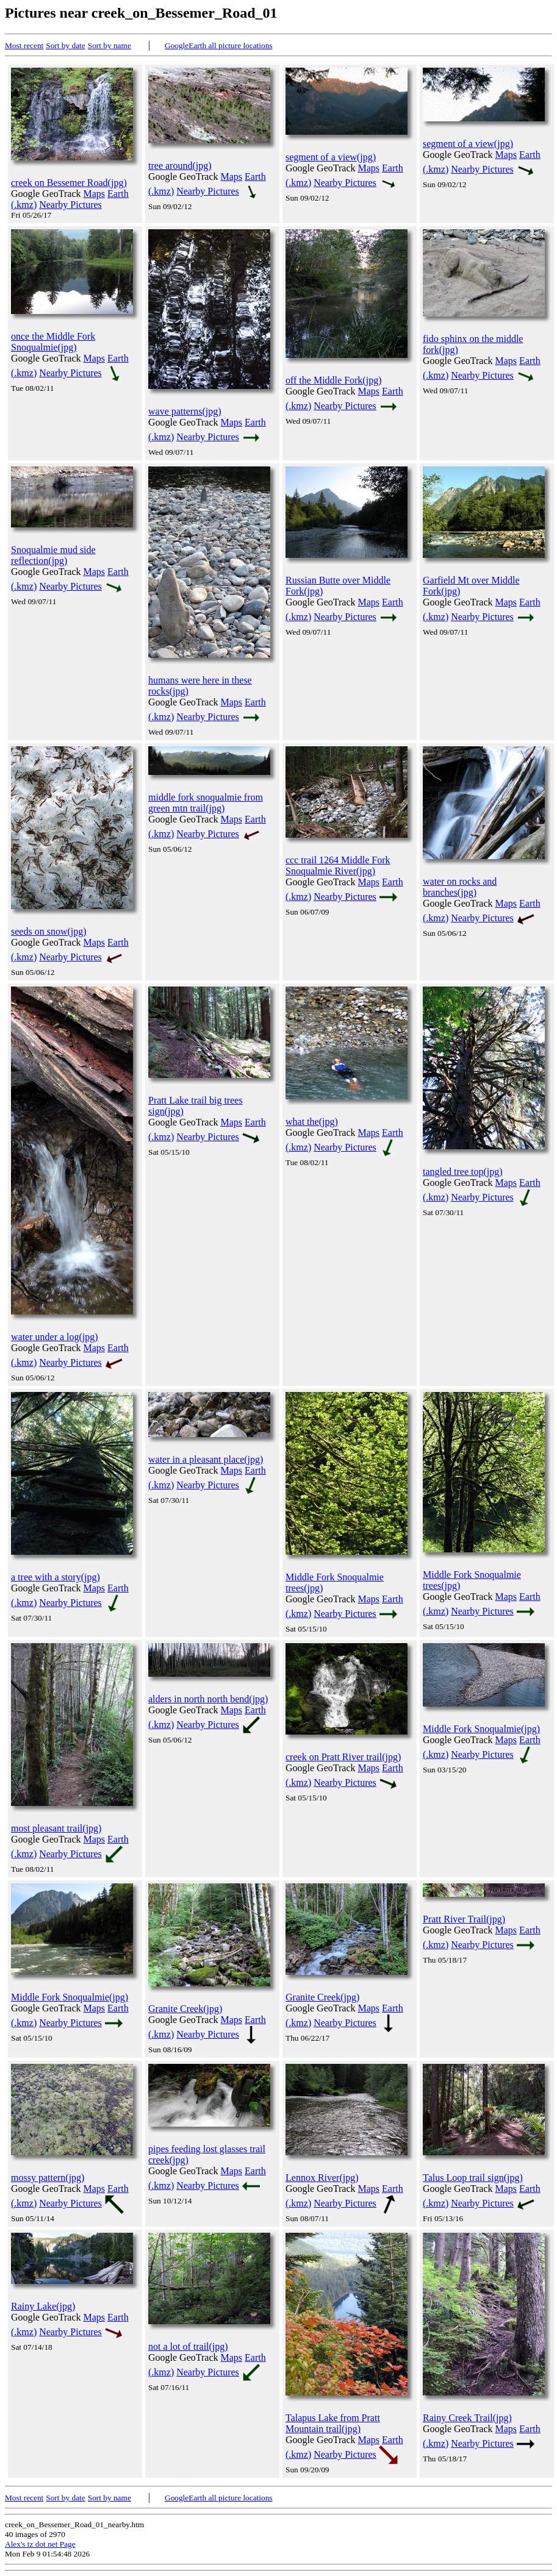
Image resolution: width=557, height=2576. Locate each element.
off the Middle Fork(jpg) (333, 380)
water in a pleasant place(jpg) (205, 1459)
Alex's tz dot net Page (40, 2544)
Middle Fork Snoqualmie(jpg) (481, 1729)
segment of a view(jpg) (331, 157)
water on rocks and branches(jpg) (460, 886)
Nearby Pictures (70, 204)
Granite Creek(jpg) (185, 2008)
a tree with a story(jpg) (55, 1577)
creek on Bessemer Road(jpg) (69, 182)
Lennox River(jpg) (322, 2177)
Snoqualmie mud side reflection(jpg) (53, 555)
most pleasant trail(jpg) (56, 1828)
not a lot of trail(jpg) (188, 2346)
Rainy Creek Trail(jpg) (467, 2418)
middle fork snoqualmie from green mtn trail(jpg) (205, 802)
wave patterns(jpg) (184, 411)
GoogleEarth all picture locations (219, 45)
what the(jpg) (312, 1121)
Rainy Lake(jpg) (43, 2306)
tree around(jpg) (180, 165)
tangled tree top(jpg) (463, 1171)
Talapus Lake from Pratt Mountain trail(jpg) (333, 2423)
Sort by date (65, 45)
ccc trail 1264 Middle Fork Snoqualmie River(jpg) (338, 865)
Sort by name (109, 45)
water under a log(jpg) (54, 1337)
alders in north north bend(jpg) (208, 1699)
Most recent (24, 45)
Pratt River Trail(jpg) (464, 1919)
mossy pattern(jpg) (47, 2177)
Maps (95, 193)
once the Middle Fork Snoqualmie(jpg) (53, 341)
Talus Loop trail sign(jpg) (473, 2177)
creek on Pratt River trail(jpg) (343, 1757)
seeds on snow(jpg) (49, 931)
